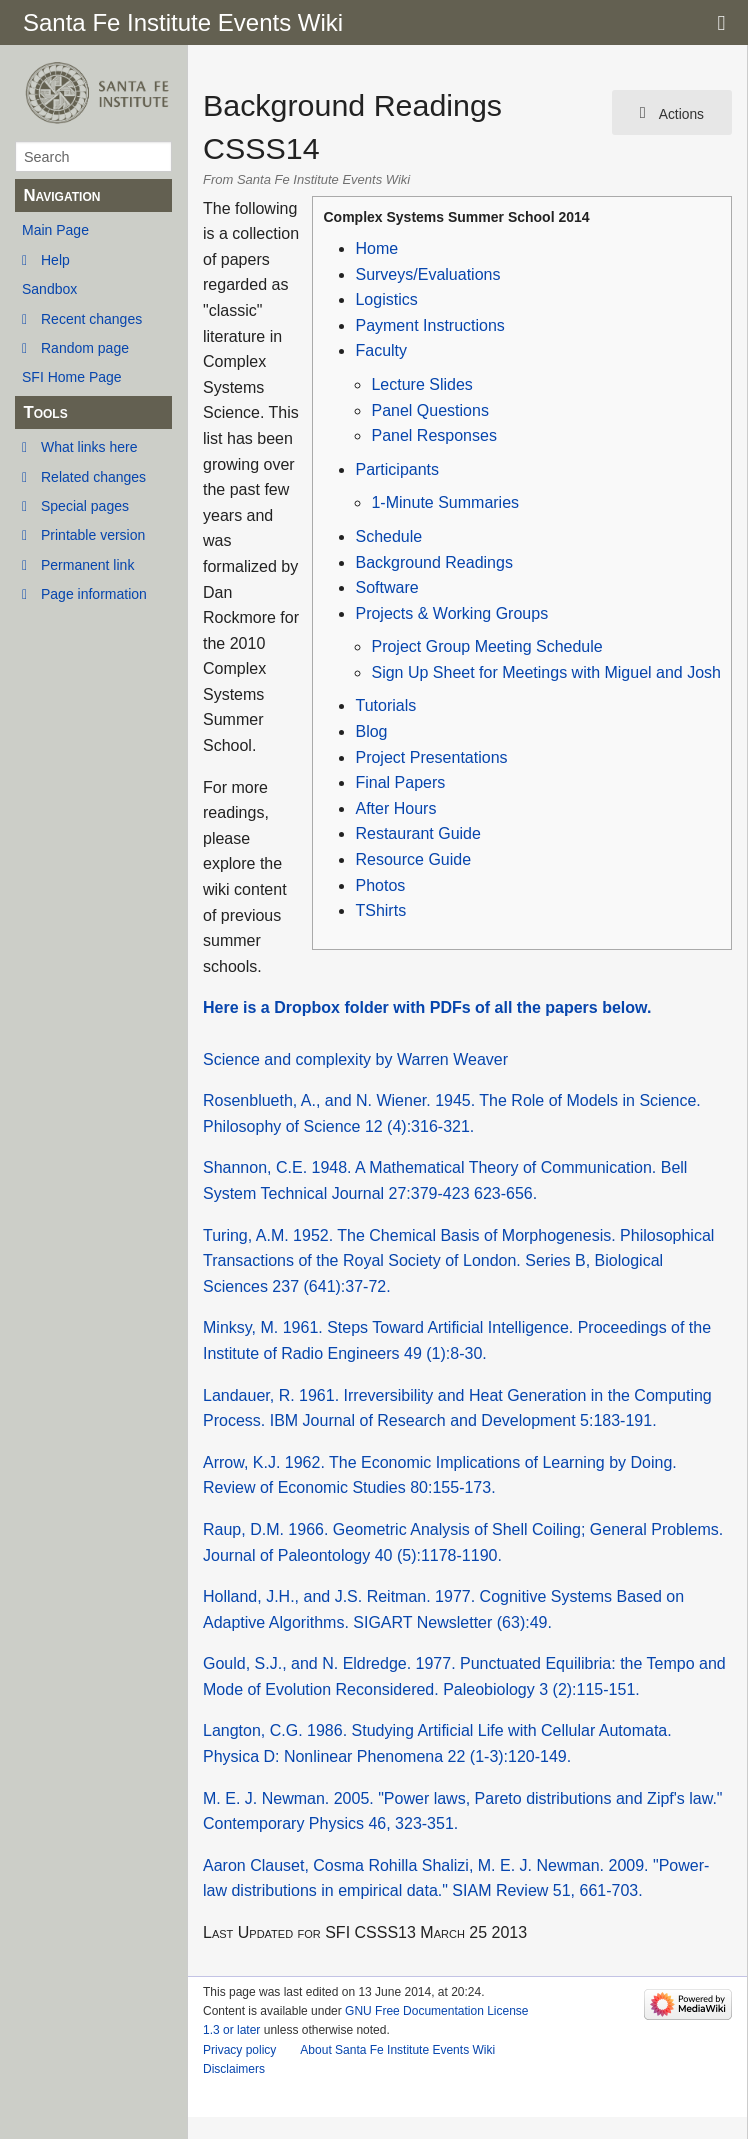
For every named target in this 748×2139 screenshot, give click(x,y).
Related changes (93, 477)
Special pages (85, 506)
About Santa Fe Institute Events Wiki (397, 2050)
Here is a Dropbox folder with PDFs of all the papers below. (427, 1007)
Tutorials (385, 705)
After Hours (395, 808)
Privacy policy (239, 2050)
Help (55, 260)
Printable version (93, 535)
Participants (397, 469)
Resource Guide (413, 859)
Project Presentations (431, 757)
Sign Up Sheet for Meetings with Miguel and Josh (546, 672)
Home (376, 248)
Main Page (55, 230)
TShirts (380, 910)
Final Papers (400, 782)
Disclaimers (234, 2069)
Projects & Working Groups (451, 613)
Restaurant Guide (417, 833)
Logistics (386, 299)
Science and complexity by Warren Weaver (355, 1059)
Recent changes (91, 319)
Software (386, 587)
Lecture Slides (421, 384)
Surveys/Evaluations (427, 274)
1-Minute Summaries (445, 502)
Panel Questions (429, 410)
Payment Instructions (429, 325)
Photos (380, 885)
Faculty (381, 350)
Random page (85, 348)
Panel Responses (433, 435)
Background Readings (433, 562)
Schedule (388, 536)
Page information (94, 594)
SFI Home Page (72, 377)
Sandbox (49, 289)
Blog (371, 731)
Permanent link (87, 565)
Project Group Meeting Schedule (486, 646)
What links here (89, 447)
